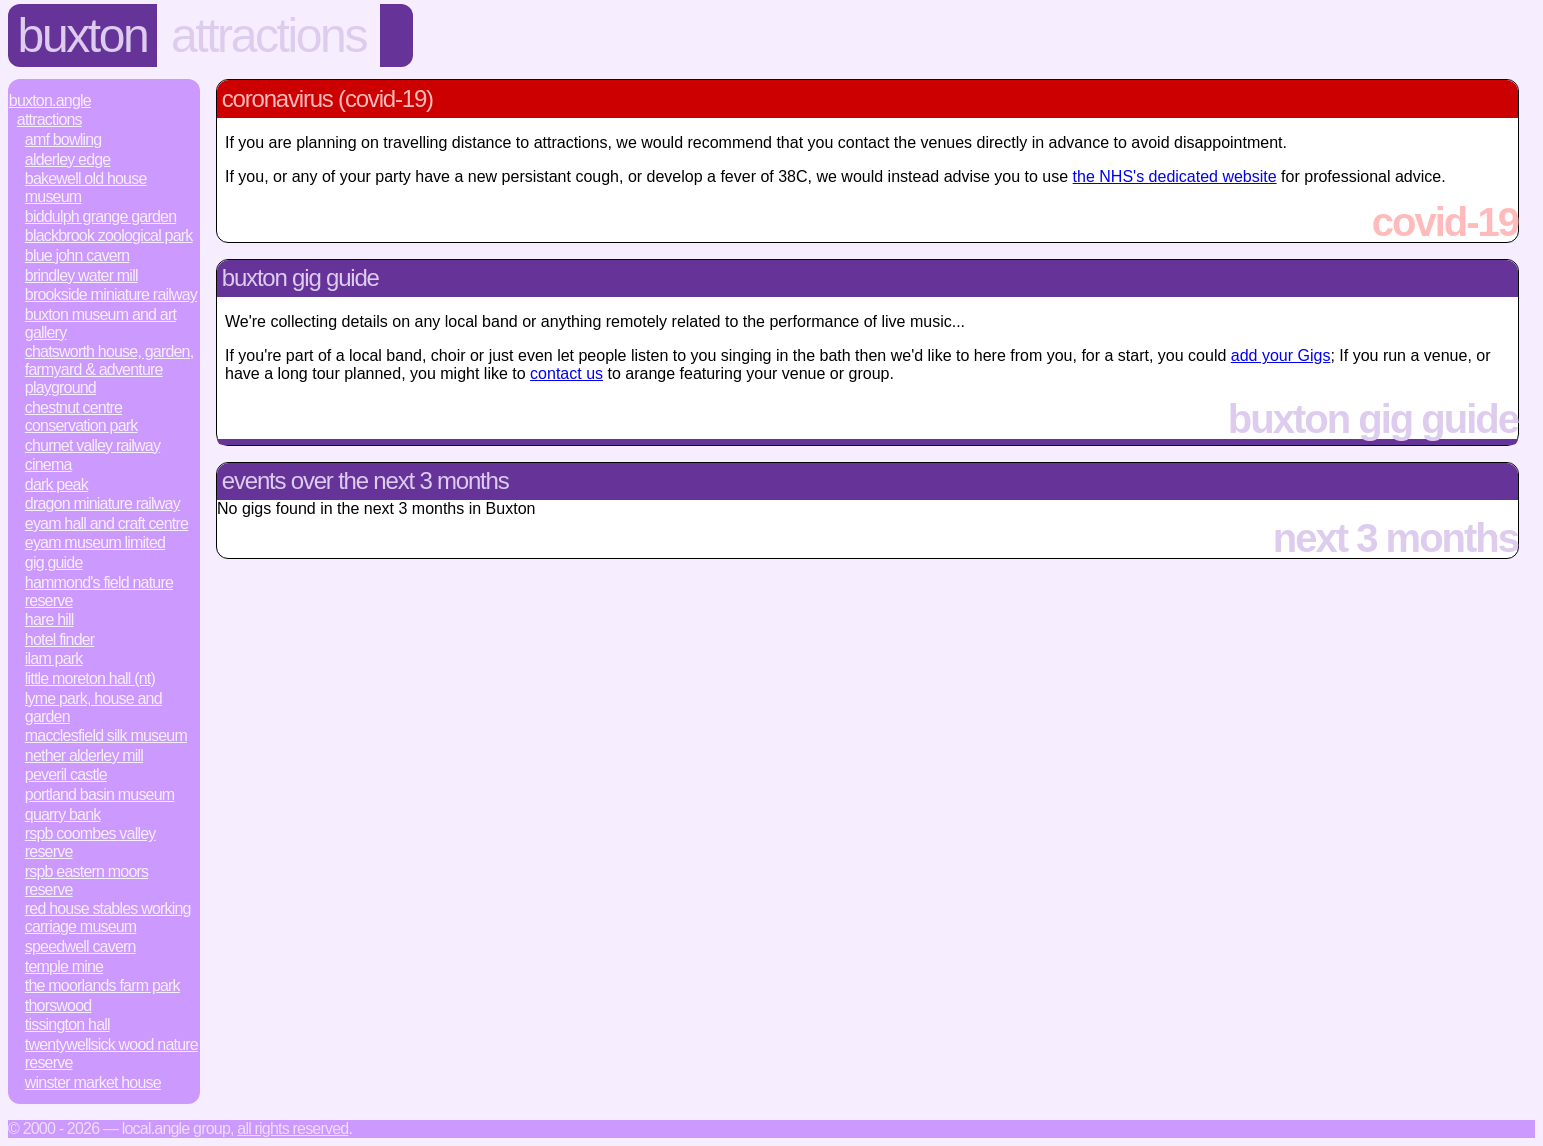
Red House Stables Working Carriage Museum (108, 917)
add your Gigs (1281, 355)
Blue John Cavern (77, 255)
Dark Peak (56, 484)
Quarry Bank (63, 814)
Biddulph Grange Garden (100, 216)
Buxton (83, 35)
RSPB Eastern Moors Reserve (86, 880)
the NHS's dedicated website (1175, 176)
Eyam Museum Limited (95, 542)
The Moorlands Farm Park (102, 985)
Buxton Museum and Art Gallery (100, 323)
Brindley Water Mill (81, 275)
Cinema (48, 464)
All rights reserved (292, 1128)
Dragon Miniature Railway (102, 503)
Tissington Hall (67, 1024)
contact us (566, 373)
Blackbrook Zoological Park (109, 235)
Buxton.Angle (50, 100)
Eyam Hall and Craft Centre (106, 523)
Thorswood (58, 1005)
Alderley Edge (68, 159)
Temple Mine (64, 966)
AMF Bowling (63, 139)
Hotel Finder (60, 639)
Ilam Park (54, 658)
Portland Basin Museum (100, 794)
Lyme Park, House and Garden (93, 707)
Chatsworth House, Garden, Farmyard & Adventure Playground (109, 369)
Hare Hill (49, 619)
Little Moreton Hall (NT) (90, 678)
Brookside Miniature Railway (111, 294)
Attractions (268, 35)
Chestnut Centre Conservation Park (81, 416)
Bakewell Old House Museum (86, 187)
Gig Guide (54, 562)
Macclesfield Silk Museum (106, 735)
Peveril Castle (66, 774)
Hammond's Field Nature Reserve (99, 591)
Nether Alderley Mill (84, 755)
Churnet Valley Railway (92, 445)
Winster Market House (93, 1082)
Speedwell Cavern (80, 946)
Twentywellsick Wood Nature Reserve (111, 1053)
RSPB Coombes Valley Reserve (90, 842)
